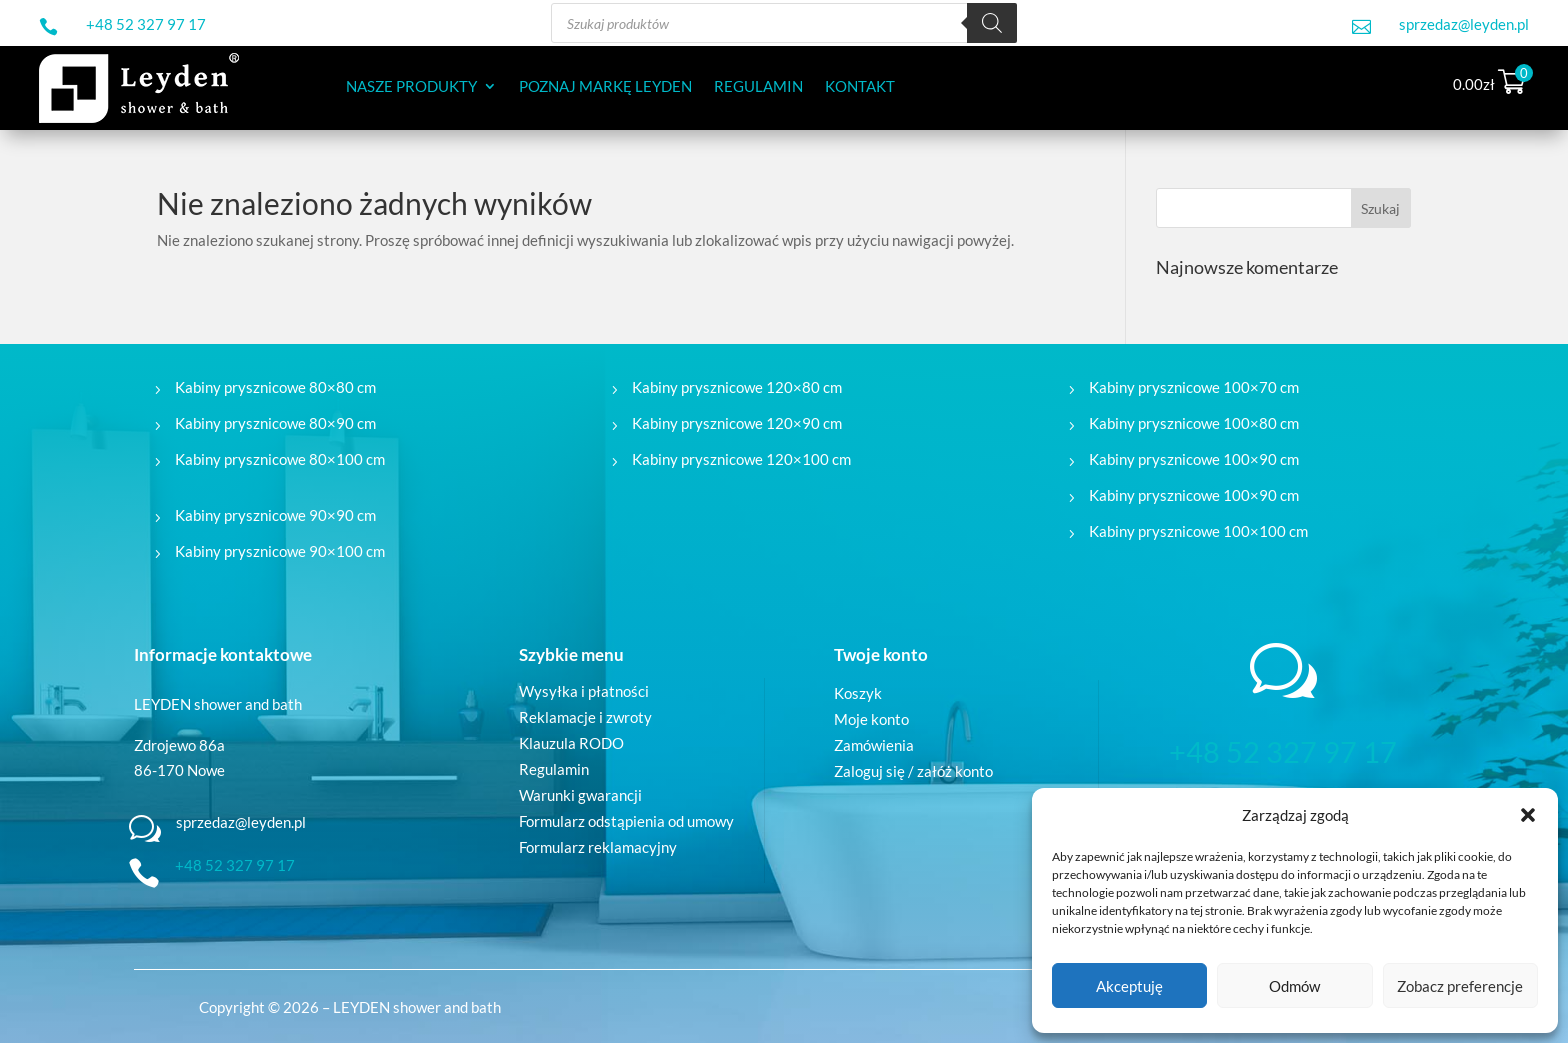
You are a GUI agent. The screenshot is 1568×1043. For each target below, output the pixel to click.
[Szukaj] (992, 23)
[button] (1528, 815)
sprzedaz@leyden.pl (1464, 24)
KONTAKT (860, 87)
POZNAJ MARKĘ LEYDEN (605, 87)
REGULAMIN (758, 87)
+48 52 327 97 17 (146, 24)
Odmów (1294, 986)
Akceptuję (1129, 986)
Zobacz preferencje (1460, 986)
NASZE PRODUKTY (411, 87)
